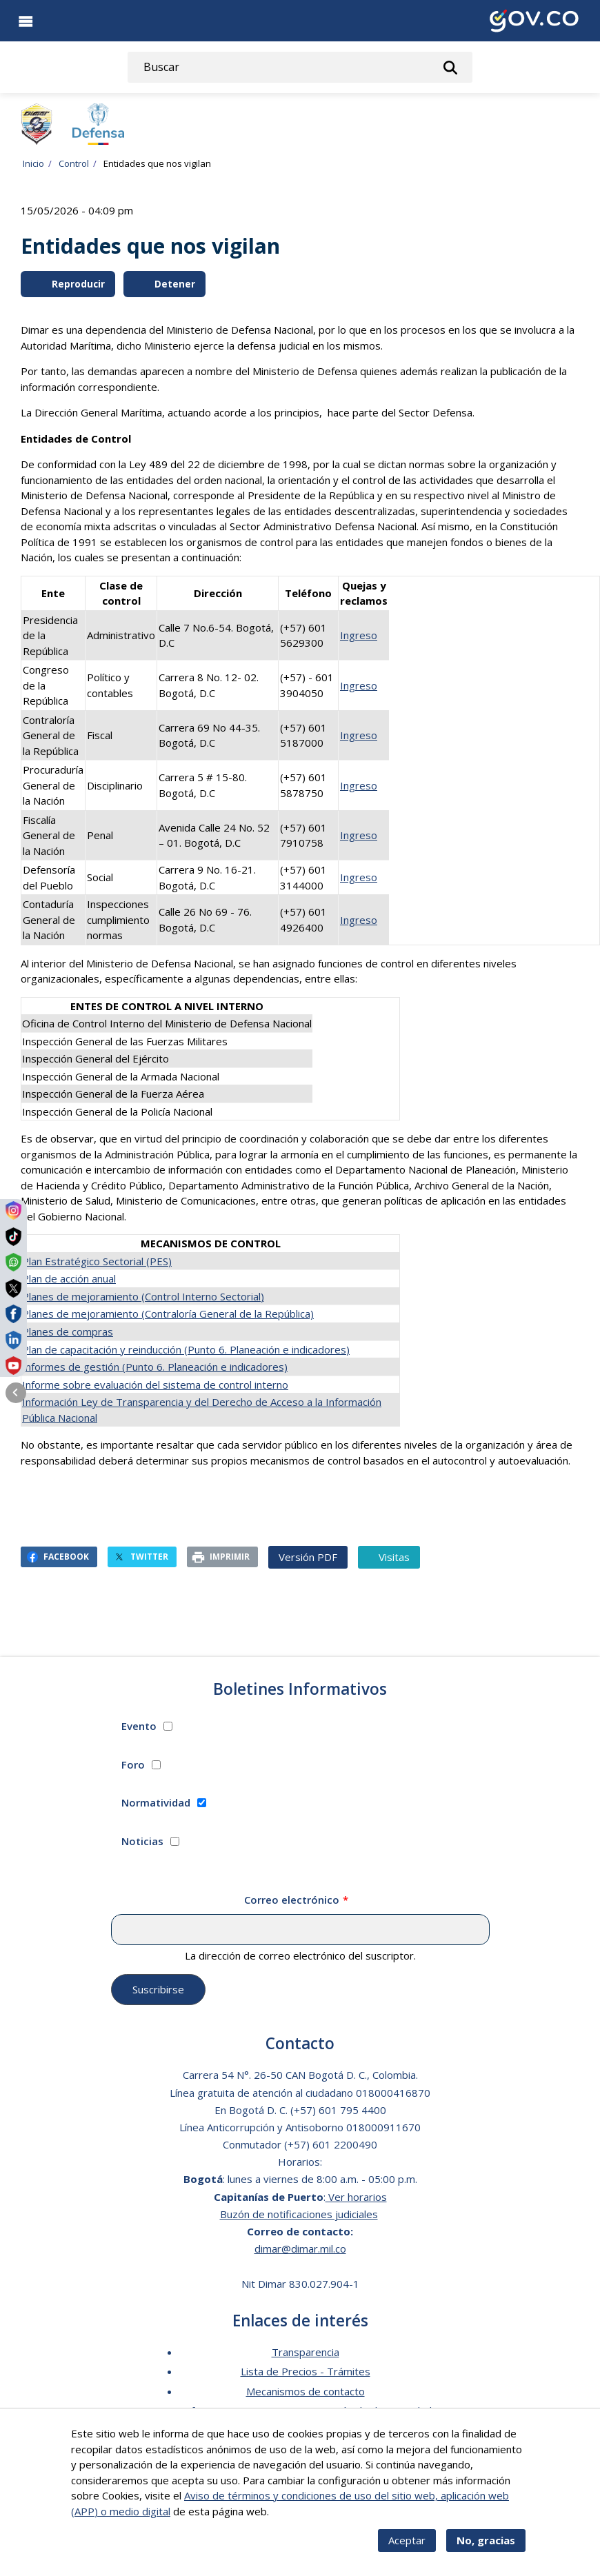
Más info (292, 2517)
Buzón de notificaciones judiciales (299, 2214)
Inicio (33, 163)
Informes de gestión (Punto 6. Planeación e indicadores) (155, 1366)
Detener (165, 284)
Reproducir (69, 284)
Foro (133, 1764)
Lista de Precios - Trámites (305, 2371)
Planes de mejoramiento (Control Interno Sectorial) (143, 1296)
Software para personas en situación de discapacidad (305, 2410)
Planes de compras (67, 1331)
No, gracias (486, 2546)
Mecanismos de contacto (305, 2391)
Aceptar (407, 2546)
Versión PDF (308, 1557)
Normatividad (155, 1802)
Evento (139, 1726)
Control (74, 163)
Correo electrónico (291, 1899)
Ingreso (358, 635)
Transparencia (305, 2352)
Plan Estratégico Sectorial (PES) (97, 1261)
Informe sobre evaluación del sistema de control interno (155, 1384)
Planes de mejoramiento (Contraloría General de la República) (168, 1313)
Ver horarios (356, 2197)
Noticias (142, 1841)
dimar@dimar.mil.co (300, 2248)
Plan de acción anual (69, 1278)
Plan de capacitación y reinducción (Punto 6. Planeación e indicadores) (186, 1349)
